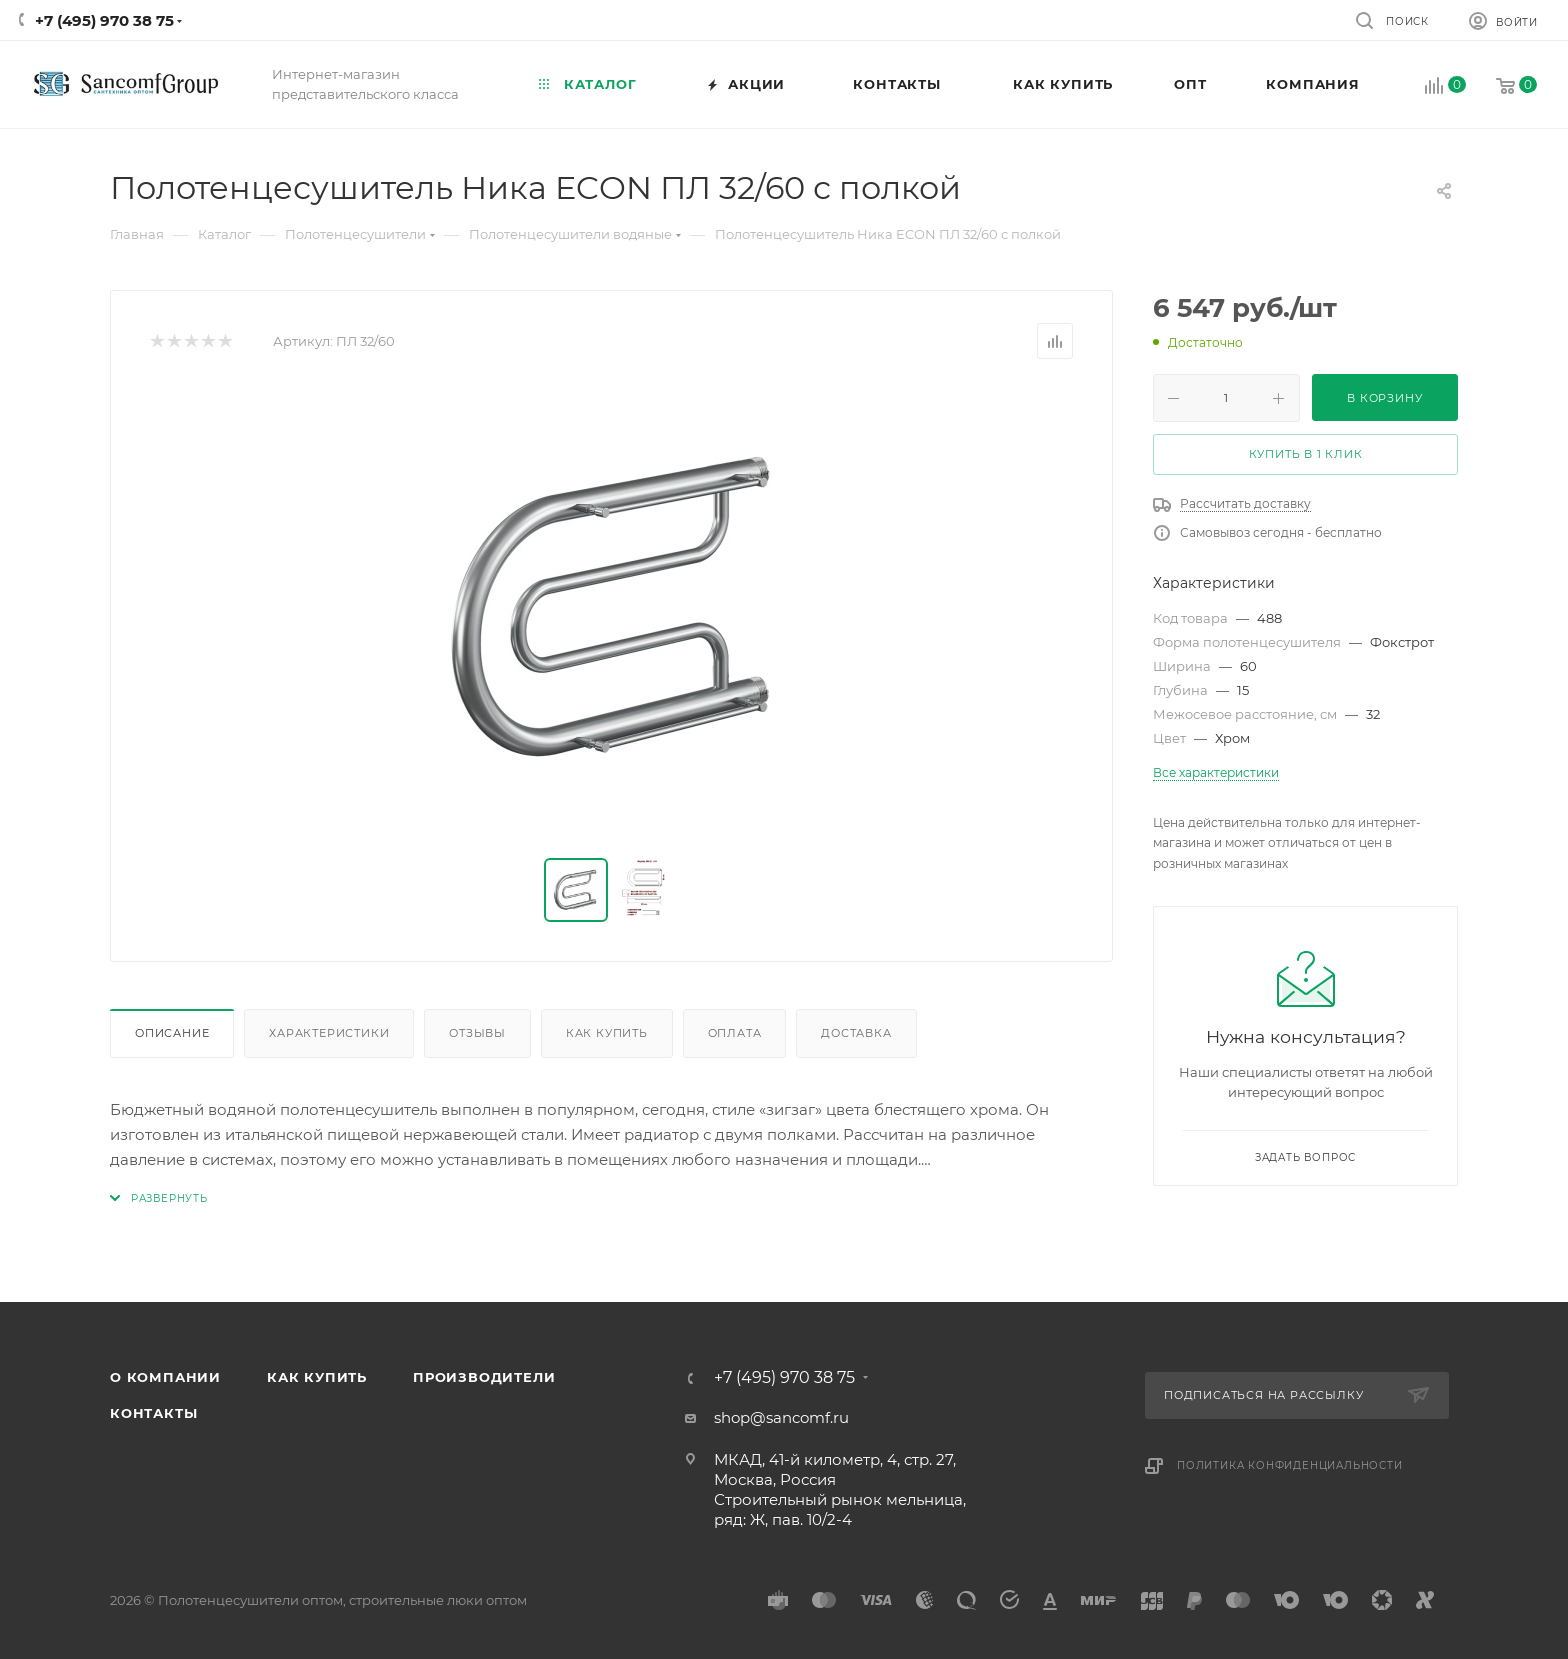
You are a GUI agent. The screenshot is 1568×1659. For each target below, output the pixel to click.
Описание (172, 1033)
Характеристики (329, 1033)
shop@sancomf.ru (781, 1417)
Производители (484, 1377)
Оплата (735, 1033)
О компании (165, 1377)
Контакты (153, 1413)
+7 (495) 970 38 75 (104, 20)
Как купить (607, 1033)
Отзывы (477, 1033)
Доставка (856, 1033)
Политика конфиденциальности (1290, 1465)
